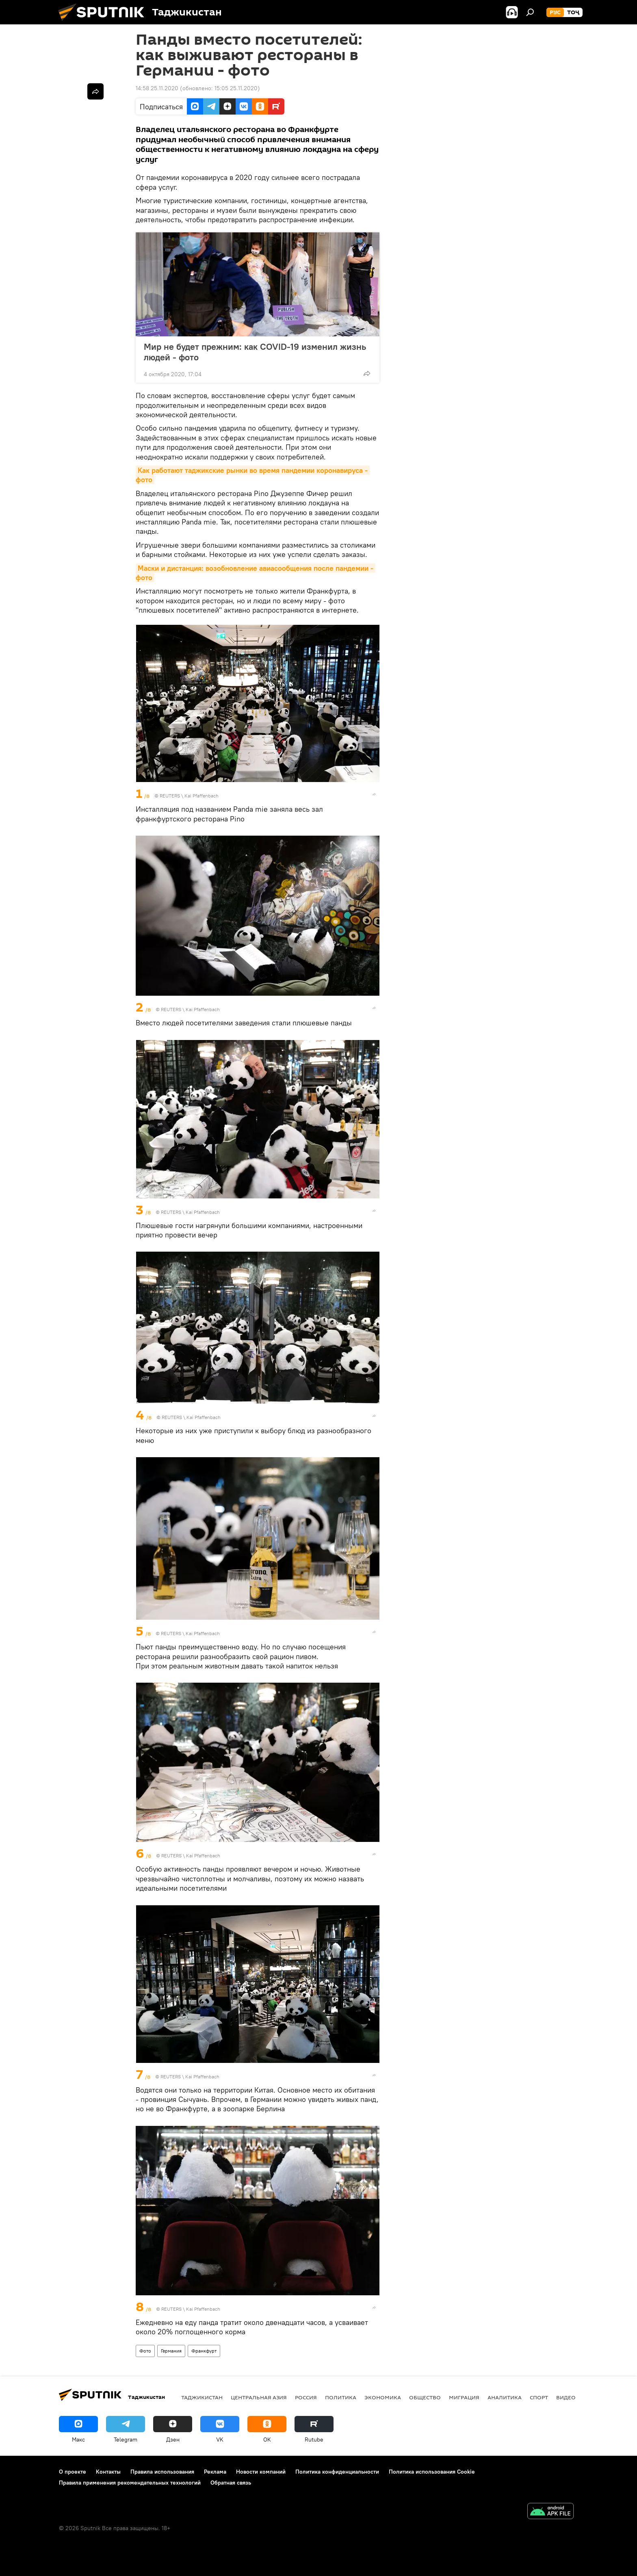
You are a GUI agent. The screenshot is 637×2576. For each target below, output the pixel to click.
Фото (145, 2351)
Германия (171, 2351)
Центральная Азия (259, 2397)
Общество (425, 2397)
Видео (566, 2397)
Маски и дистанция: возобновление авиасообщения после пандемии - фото (255, 572)
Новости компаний (261, 2471)
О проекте (72, 2471)
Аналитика (505, 2397)
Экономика (382, 2397)
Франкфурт (204, 2351)
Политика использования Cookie (432, 2471)
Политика (340, 2397)
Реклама (215, 2471)
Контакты (108, 2471)
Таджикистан (202, 2397)
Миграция (464, 2397)
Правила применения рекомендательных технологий (130, 2482)
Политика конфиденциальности (337, 2471)
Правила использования (162, 2471)
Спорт (539, 2397)
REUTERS (170, 796)
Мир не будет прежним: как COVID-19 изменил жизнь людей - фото (255, 351)
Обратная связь (230, 2482)
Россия (306, 2397)
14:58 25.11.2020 (157, 88)
